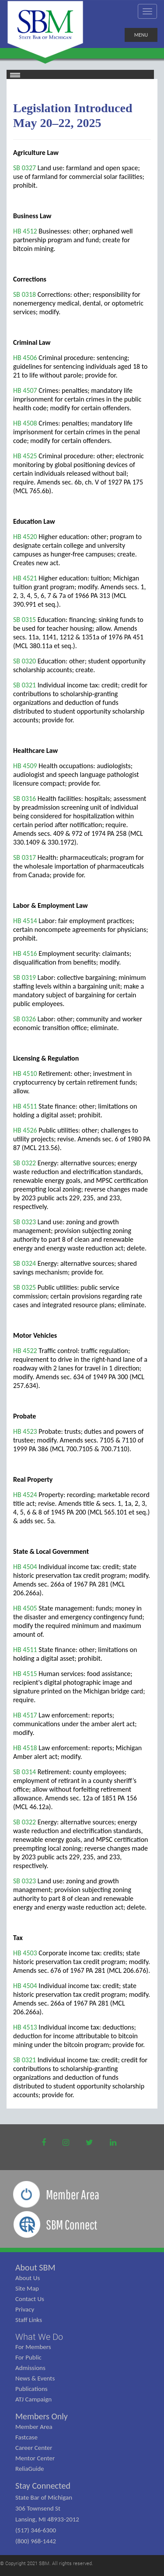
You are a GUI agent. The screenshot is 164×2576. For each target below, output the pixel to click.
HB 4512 (25, 231)
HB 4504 (25, 1567)
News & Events (35, 2378)
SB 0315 (24, 619)
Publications (31, 2389)
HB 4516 (25, 953)
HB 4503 (25, 1953)
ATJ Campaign (33, 2399)
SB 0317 (24, 857)
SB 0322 (24, 1163)
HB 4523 (25, 1431)
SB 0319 (24, 977)
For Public (28, 2357)
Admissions (30, 2368)
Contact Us (29, 2299)
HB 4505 (25, 1608)
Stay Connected (42, 2485)
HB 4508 (25, 423)
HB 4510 (25, 1073)
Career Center (33, 2448)
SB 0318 (24, 294)
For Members (33, 2347)
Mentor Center (35, 2458)
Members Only (41, 2416)
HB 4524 (25, 1495)
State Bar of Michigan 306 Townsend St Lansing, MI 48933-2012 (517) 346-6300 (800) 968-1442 (47, 2519)
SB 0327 (24, 168)
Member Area (33, 2427)
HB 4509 (25, 766)
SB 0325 (24, 1287)
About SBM (35, 2267)
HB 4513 (25, 2027)
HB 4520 (25, 536)
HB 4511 (25, 1106)
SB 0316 (24, 798)
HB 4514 (25, 921)
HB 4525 (25, 456)
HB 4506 (25, 358)
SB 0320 (24, 661)
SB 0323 (24, 1222)
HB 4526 (25, 1130)
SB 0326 (24, 1019)
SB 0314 (24, 1772)
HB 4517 (25, 1715)
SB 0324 (24, 1263)
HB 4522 (25, 1350)
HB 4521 (25, 578)
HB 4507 (25, 390)
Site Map (27, 2288)
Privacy (24, 2309)
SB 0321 (24, 685)
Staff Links (28, 2320)
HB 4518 (25, 1748)
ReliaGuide (29, 2469)
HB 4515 (25, 1673)
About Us (27, 2278)
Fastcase (26, 2437)
